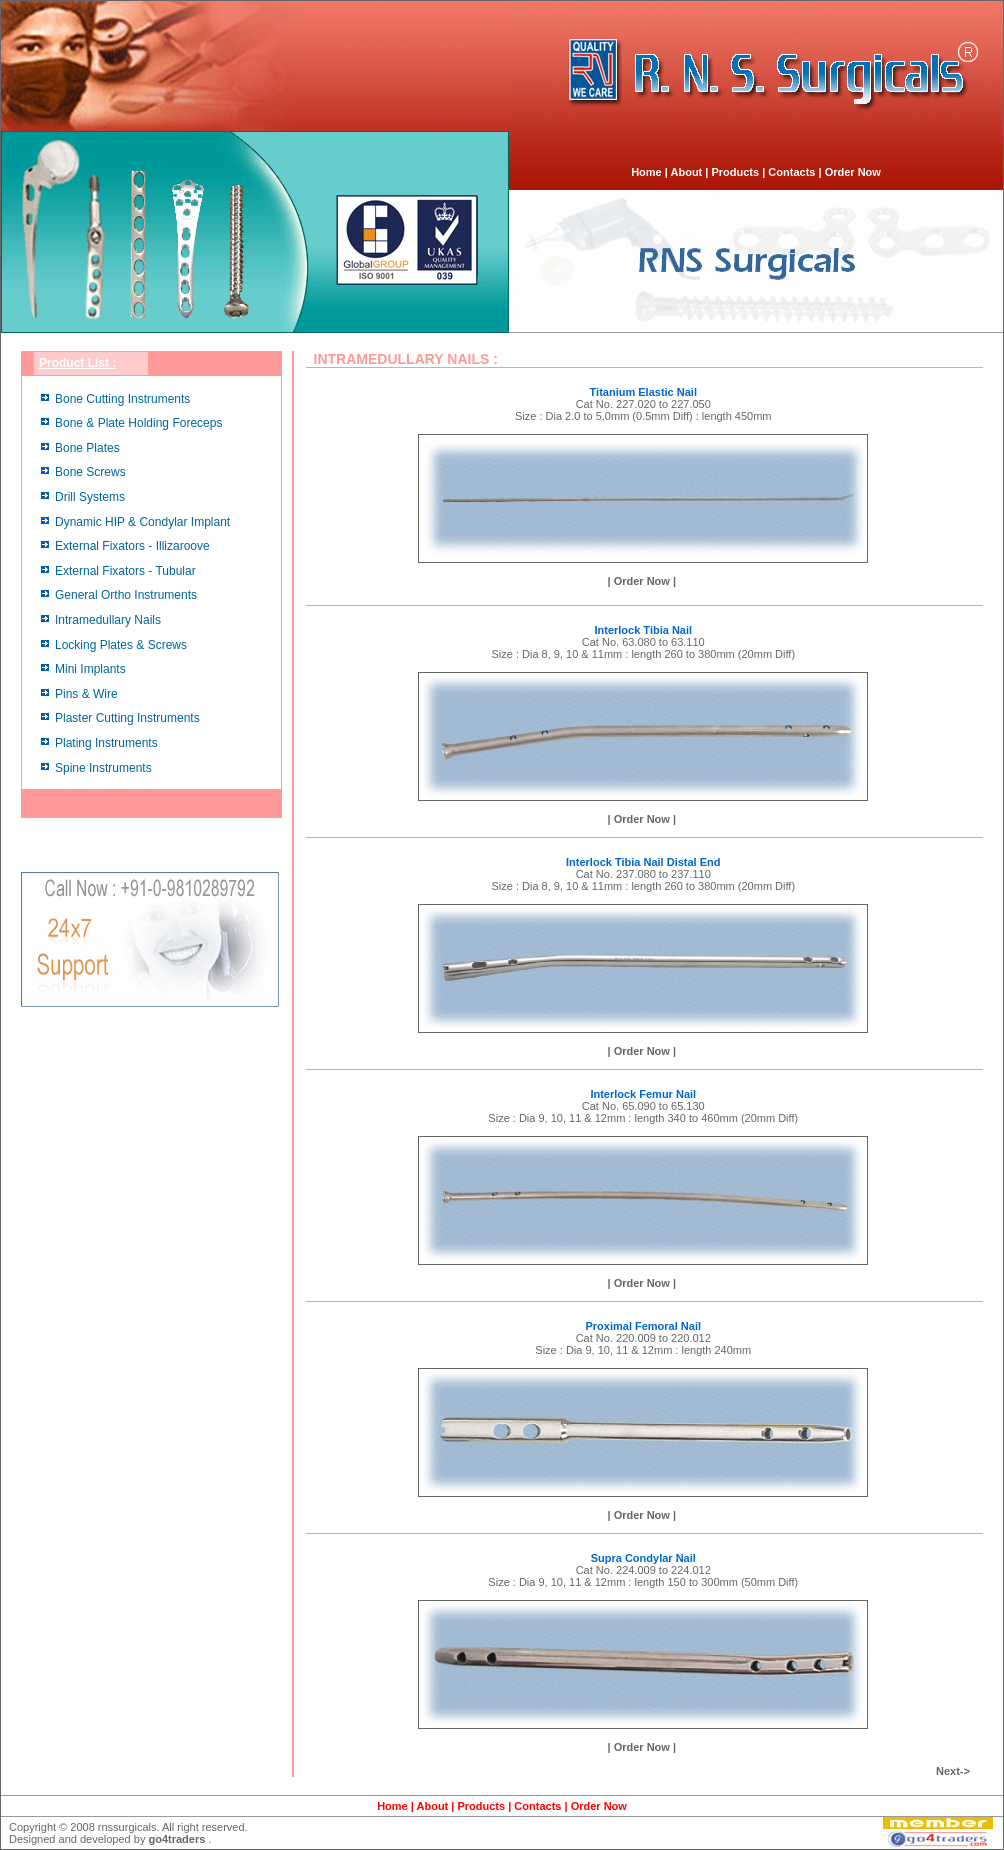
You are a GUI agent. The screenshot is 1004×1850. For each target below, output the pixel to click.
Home (646, 172)
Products (735, 172)
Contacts (791, 172)
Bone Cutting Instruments (122, 399)
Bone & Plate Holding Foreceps (138, 423)
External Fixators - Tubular (125, 571)
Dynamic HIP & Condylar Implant (142, 522)
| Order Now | (642, 581)
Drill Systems (90, 497)
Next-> (953, 1771)
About (687, 172)
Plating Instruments (106, 743)
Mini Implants (90, 669)
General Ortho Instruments (126, 595)
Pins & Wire (86, 694)
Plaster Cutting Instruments (127, 718)
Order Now (853, 172)
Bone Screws (90, 472)
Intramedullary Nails (108, 620)
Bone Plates (87, 448)
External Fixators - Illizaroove (132, 546)
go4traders (176, 1839)
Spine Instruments (103, 768)
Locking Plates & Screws (121, 645)
